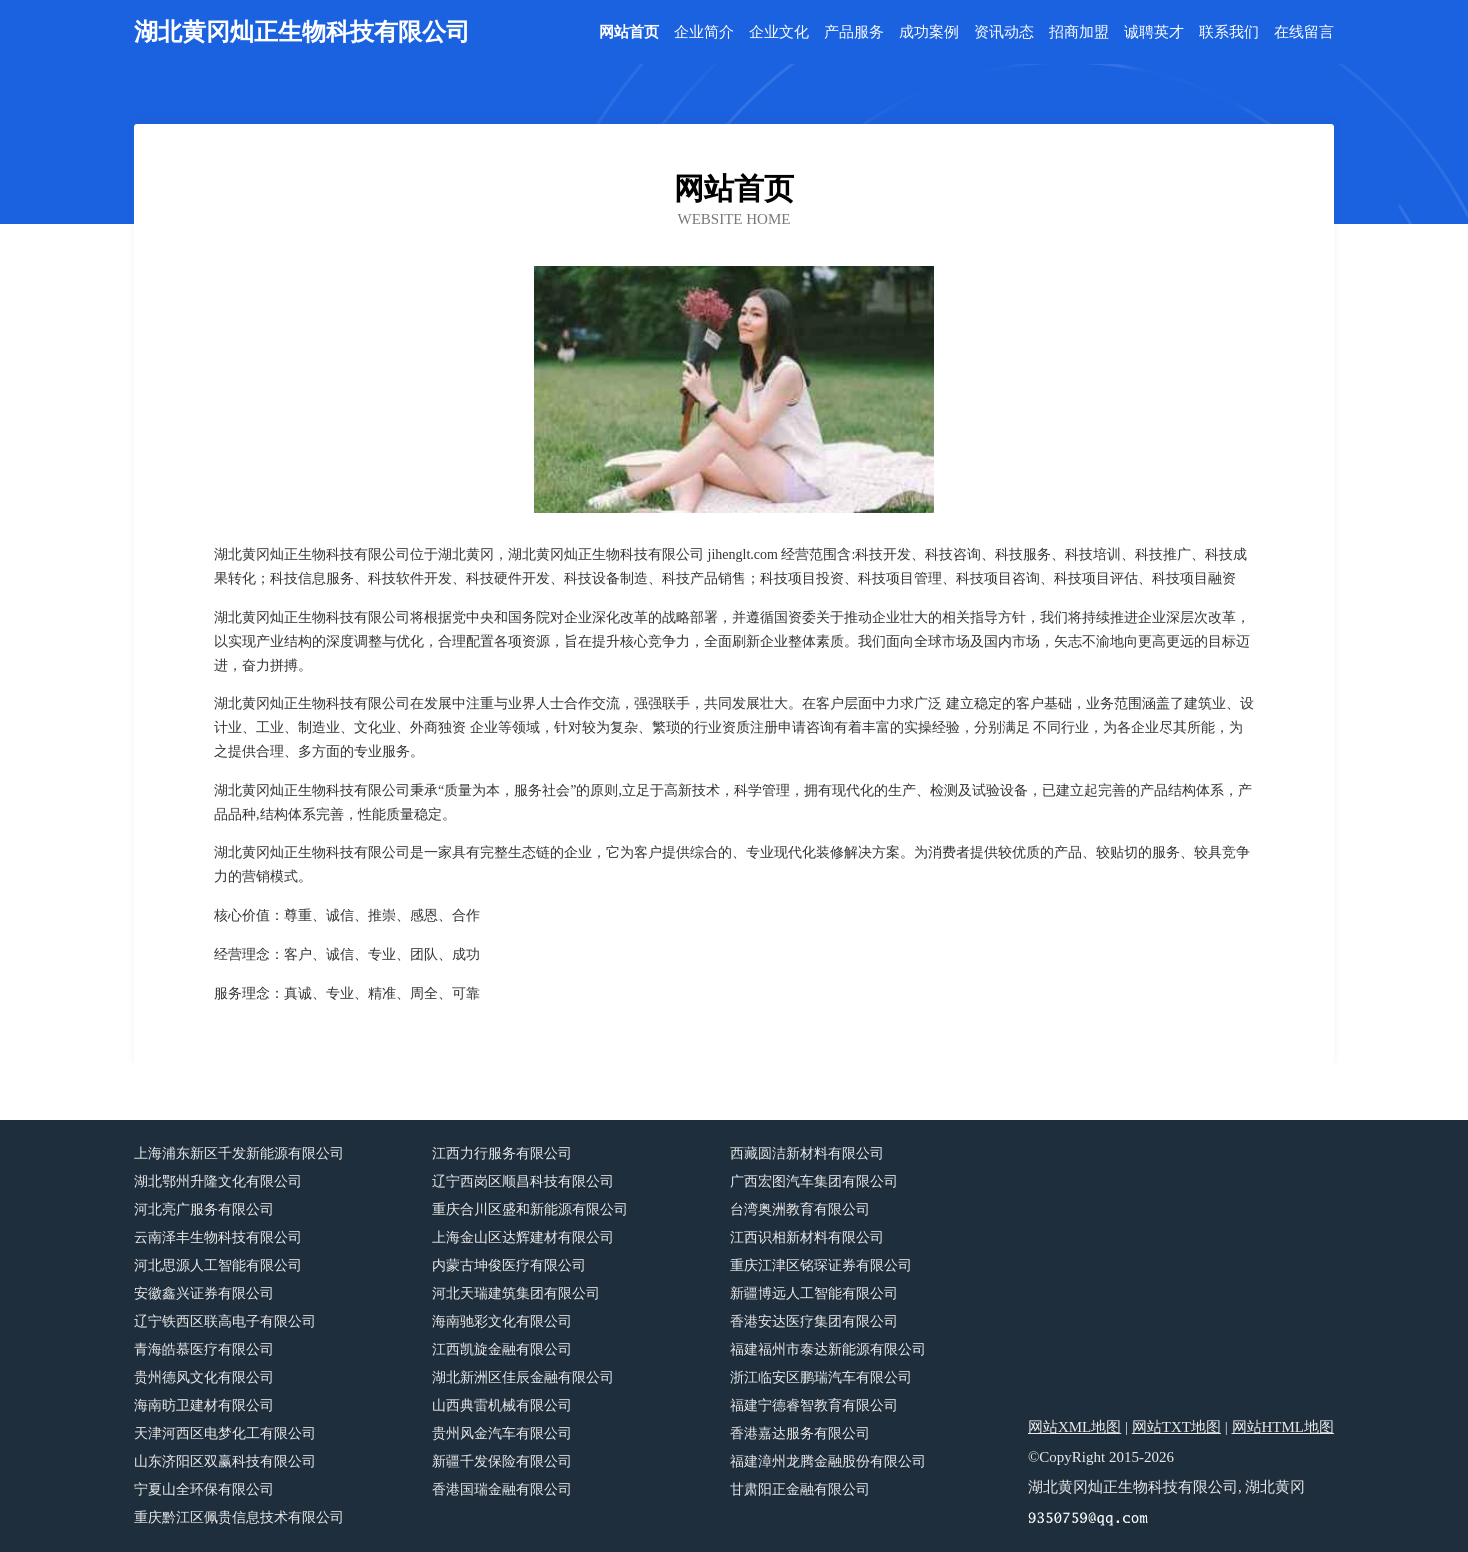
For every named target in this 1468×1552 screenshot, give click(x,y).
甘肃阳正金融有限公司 (800, 1489)
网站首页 (629, 32)
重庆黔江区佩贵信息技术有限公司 (239, 1517)
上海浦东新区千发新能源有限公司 (239, 1153)
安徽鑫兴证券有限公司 (204, 1293)
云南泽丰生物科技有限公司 (218, 1237)
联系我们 (1229, 32)
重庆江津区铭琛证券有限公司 (821, 1265)
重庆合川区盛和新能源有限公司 (530, 1209)
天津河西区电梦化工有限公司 (225, 1433)
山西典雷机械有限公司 (502, 1405)
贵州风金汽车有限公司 (502, 1433)
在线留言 (1304, 32)
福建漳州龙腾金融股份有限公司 (828, 1461)
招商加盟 (1079, 32)
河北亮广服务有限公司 (204, 1209)
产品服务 (854, 32)
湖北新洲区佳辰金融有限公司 (523, 1377)
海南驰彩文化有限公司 (502, 1321)
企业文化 (779, 32)
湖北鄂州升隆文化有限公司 (218, 1181)
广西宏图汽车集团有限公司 (814, 1181)
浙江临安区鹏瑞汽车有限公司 (821, 1377)
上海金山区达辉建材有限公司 (523, 1237)
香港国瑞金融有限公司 (502, 1489)
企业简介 (704, 32)
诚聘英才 (1154, 32)
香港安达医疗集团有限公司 (814, 1321)
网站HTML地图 (1283, 1427)
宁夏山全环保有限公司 (204, 1489)
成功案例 (929, 32)
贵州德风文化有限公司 (204, 1377)
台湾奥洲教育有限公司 (800, 1209)
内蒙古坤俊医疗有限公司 (509, 1265)
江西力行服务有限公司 (502, 1153)
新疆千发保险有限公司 (502, 1461)
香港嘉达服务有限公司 (800, 1433)
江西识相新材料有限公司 (807, 1237)
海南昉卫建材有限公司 (204, 1405)
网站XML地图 (1074, 1427)
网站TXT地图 (1176, 1427)
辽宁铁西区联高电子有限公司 (225, 1321)
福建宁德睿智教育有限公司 (814, 1405)
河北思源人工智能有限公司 (218, 1265)
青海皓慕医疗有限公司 (204, 1349)
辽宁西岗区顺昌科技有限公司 (523, 1181)
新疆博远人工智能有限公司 (814, 1293)
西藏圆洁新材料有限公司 (807, 1153)
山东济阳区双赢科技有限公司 (225, 1461)
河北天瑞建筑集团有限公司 (516, 1293)
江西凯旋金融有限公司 (502, 1349)
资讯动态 (1004, 32)
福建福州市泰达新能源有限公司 (828, 1349)
